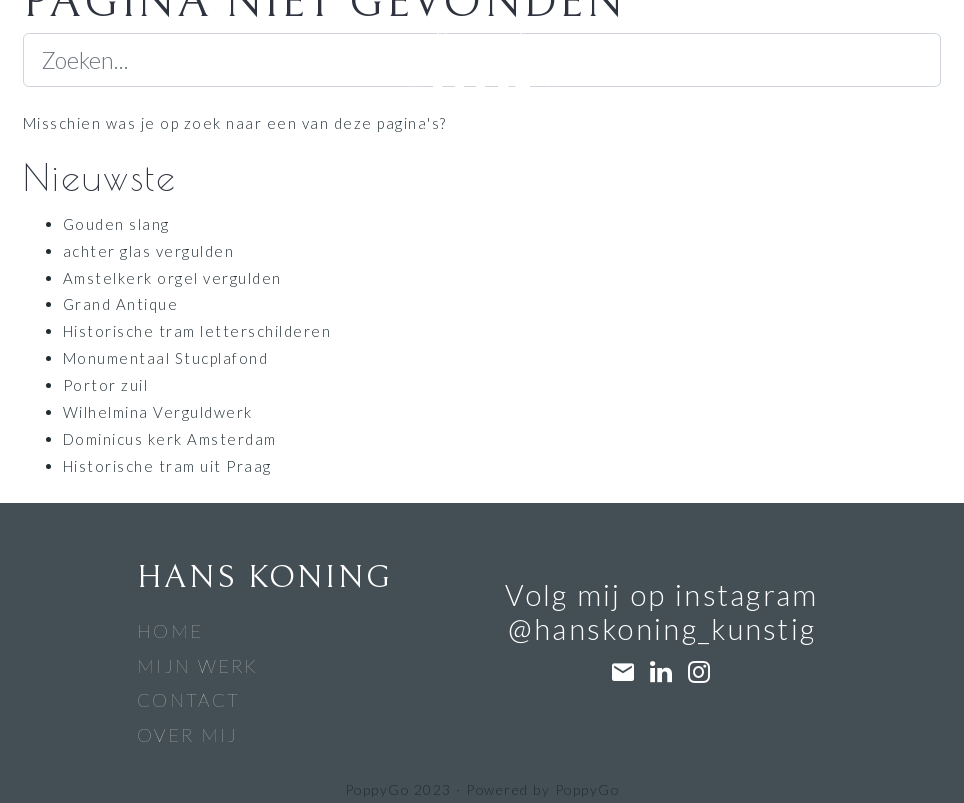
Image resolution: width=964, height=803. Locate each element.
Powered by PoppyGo (542, 789)
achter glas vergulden (148, 251)
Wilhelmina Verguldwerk (158, 412)
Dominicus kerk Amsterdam (170, 439)
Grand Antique (120, 304)
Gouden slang (116, 224)
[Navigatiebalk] (135, 49)
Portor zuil (105, 385)
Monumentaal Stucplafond (165, 358)
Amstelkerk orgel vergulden (172, 278)
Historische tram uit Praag (167, 466)
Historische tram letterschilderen (197, 331)
